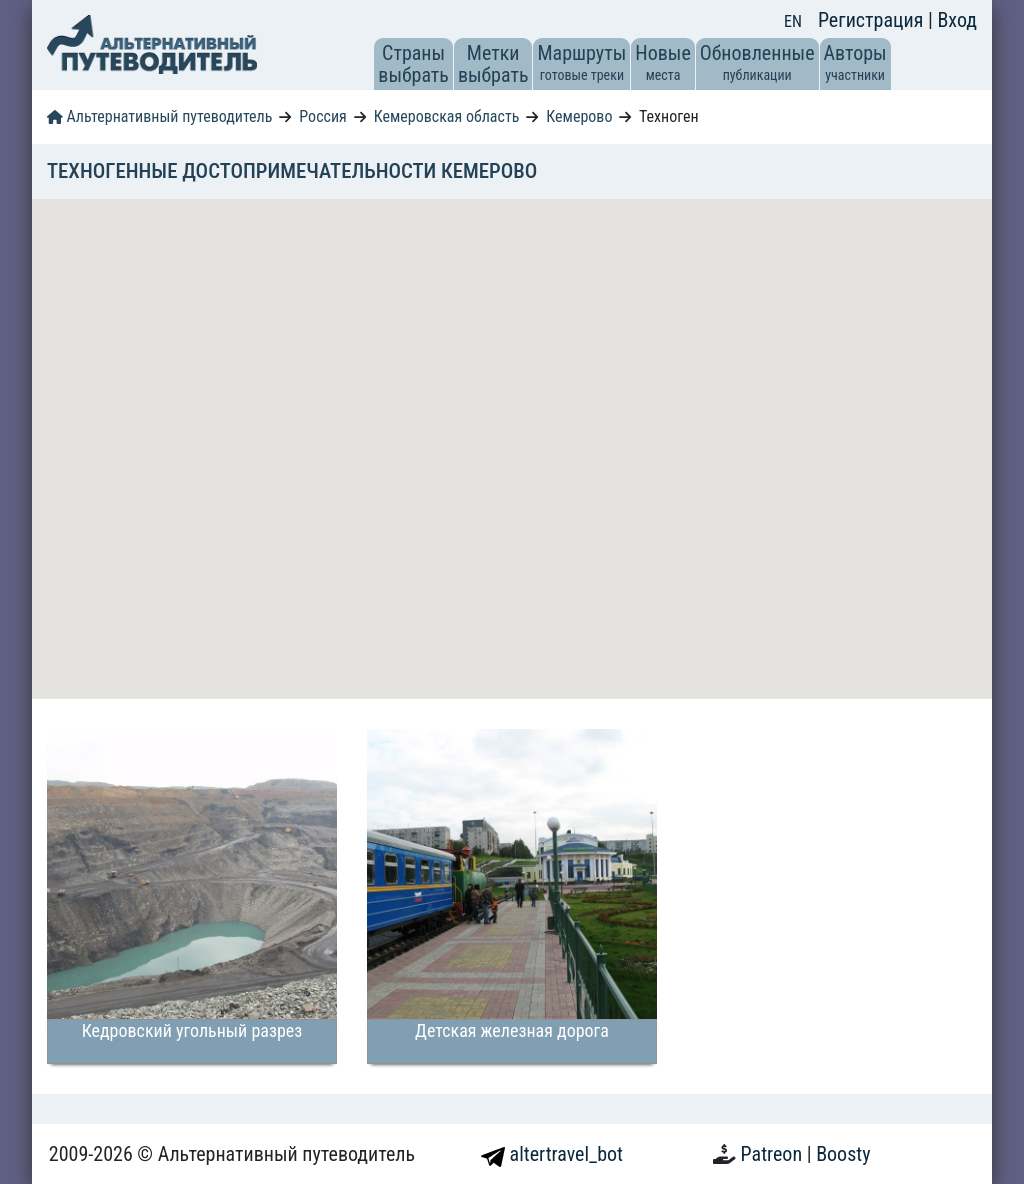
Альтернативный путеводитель (159, 116)
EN (793, 21)
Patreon (774, 1154)
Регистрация (873, 20)
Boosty (843, 1154)
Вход (957, 20)
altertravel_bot (552, 1154)
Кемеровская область (447, 116)
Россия (322, 116)
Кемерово (579, 116)
